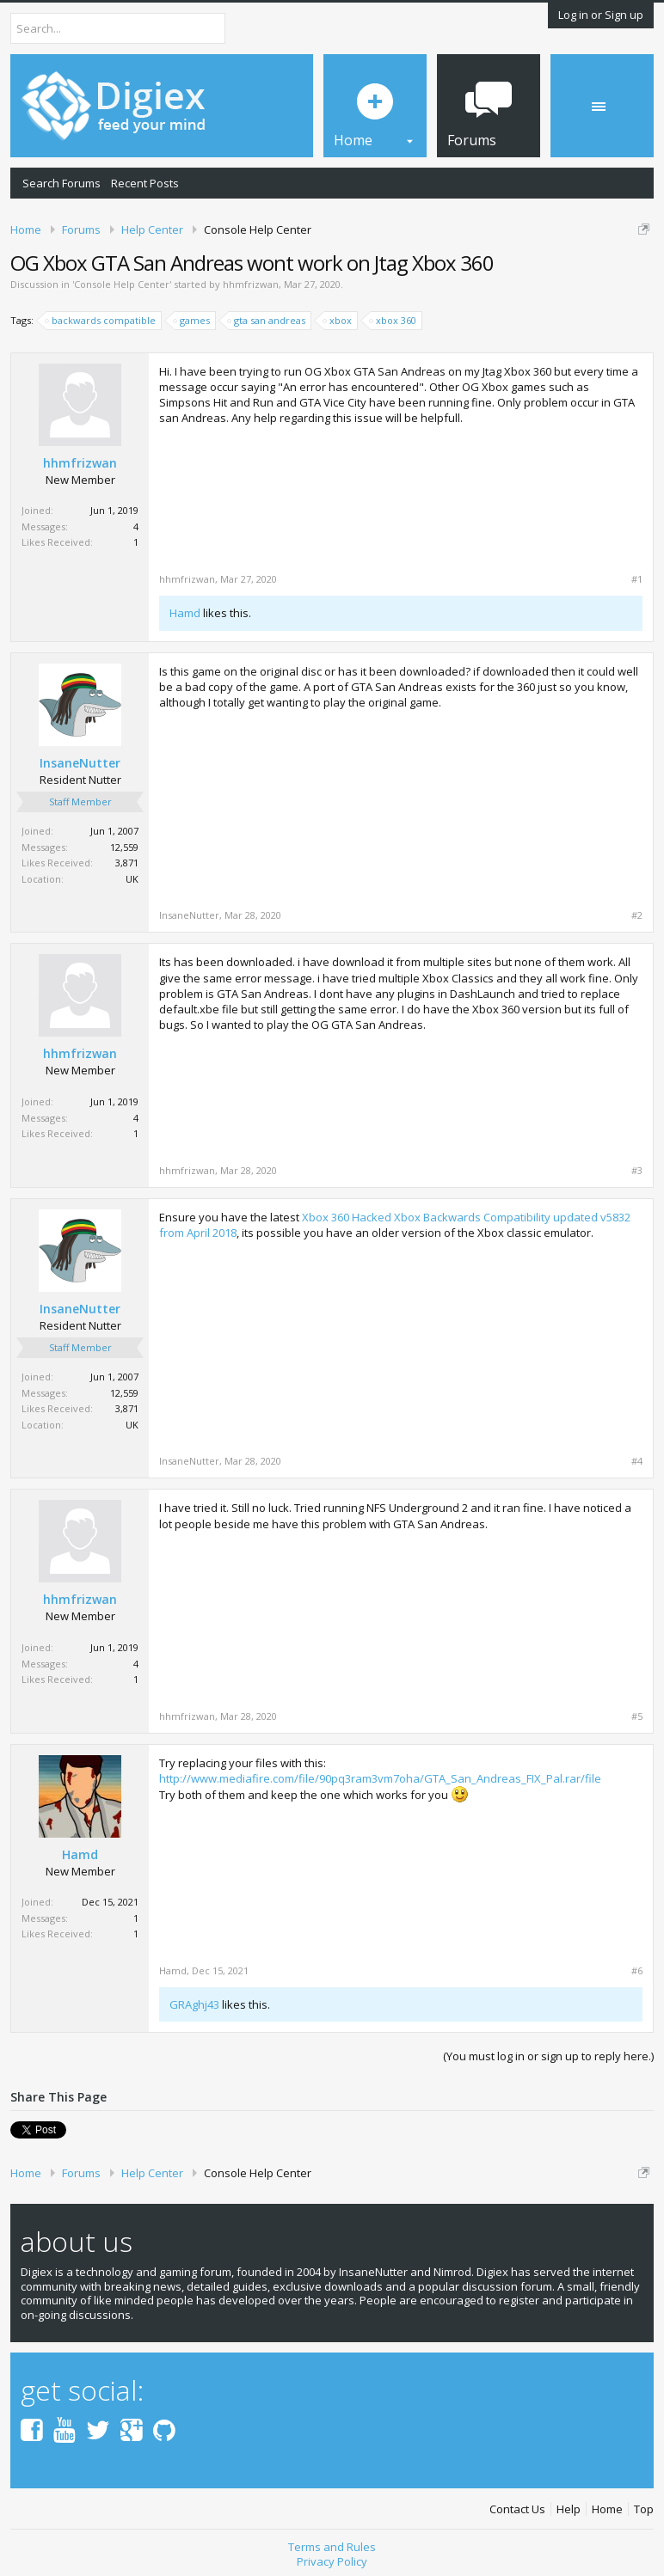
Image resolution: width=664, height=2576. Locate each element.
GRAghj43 (194, 2004)
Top (644, 2509)
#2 (636, 915)
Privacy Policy (332, 2561)
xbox (338, 320)
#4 (636, 1461)
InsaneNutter (80, 763)
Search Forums (61, 183)
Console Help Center (121, 284)
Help (568, 2509)
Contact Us (517, 2509)
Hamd (184, 613)
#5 (636, 1716)
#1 (636, 579)
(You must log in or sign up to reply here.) (548, 2056)
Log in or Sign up (600, 14)
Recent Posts (145, 183)
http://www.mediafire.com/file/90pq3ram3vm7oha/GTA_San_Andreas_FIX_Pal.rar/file (380, 1778)
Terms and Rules (332, 2547)
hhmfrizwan (251, 284)
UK (132, 878)
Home (607, 2509)
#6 (636, 1971)
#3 (636, 1171)
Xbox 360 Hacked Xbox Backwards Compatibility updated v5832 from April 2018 (394, 1224)
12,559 (124, 847)
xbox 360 (393, 320)
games (192, 320)
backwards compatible (101, 320)
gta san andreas (267, 320)
